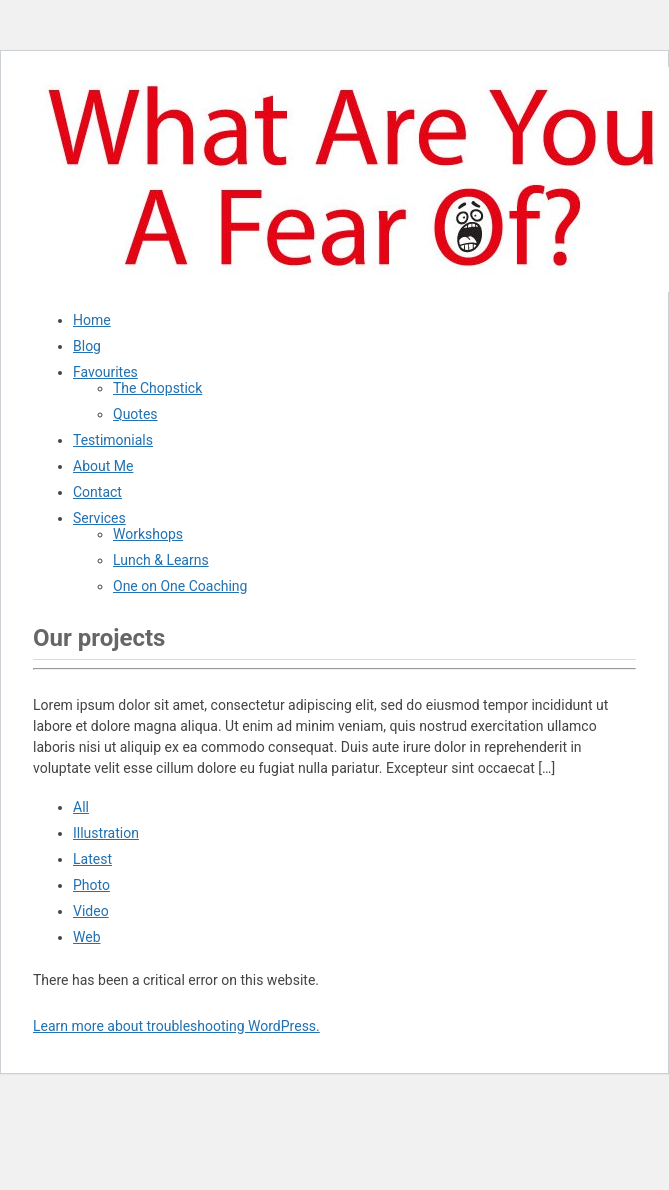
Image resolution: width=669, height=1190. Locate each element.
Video (91, 911)
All (81, 807)
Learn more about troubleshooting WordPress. (176, 1026)
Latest (92, 859)
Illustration (106, 833)
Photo (91, 885)
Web (87, 937)
